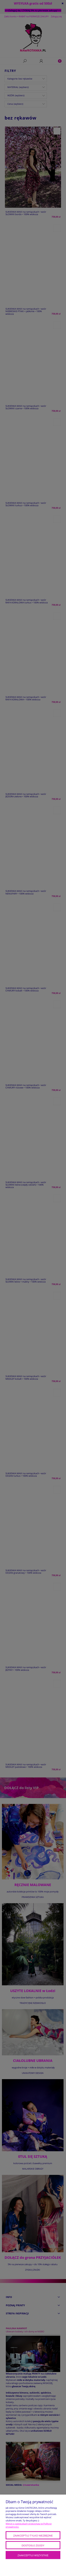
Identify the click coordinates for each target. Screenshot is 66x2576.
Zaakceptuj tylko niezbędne (33, 2535)
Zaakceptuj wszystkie (33, 2555)
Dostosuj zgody (33, 2545)
